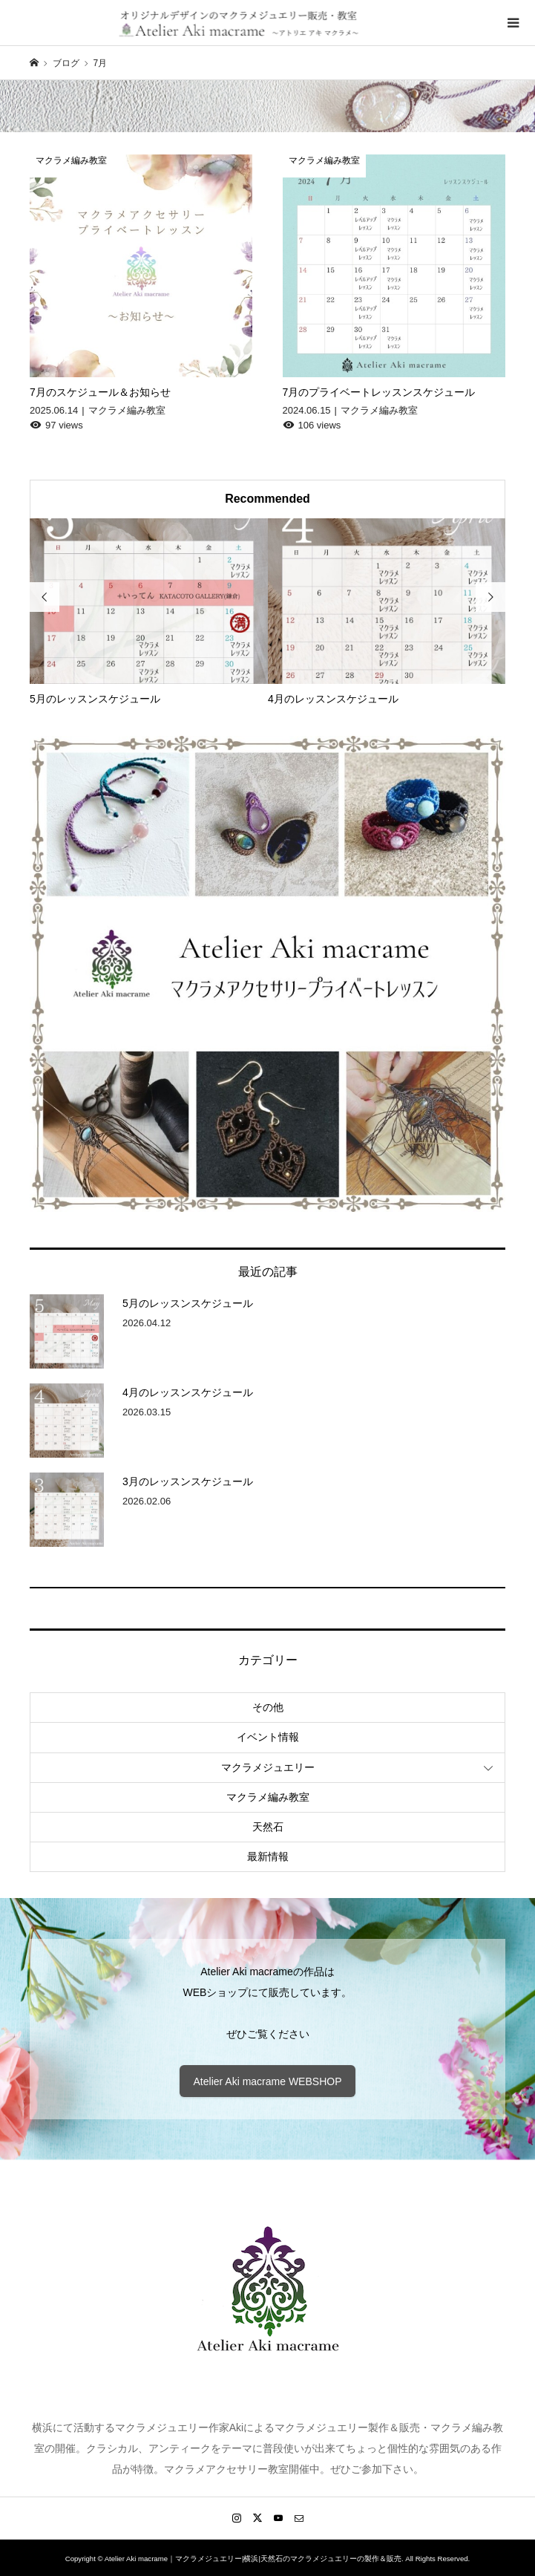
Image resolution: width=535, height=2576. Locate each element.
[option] (149, 612)
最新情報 (268, 1856)
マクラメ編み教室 (267, 1797)
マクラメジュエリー (268, 1767)
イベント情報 (268, 1737)
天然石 (267, 1827)
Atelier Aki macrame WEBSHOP (268, 2081)
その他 (267, 1707)
